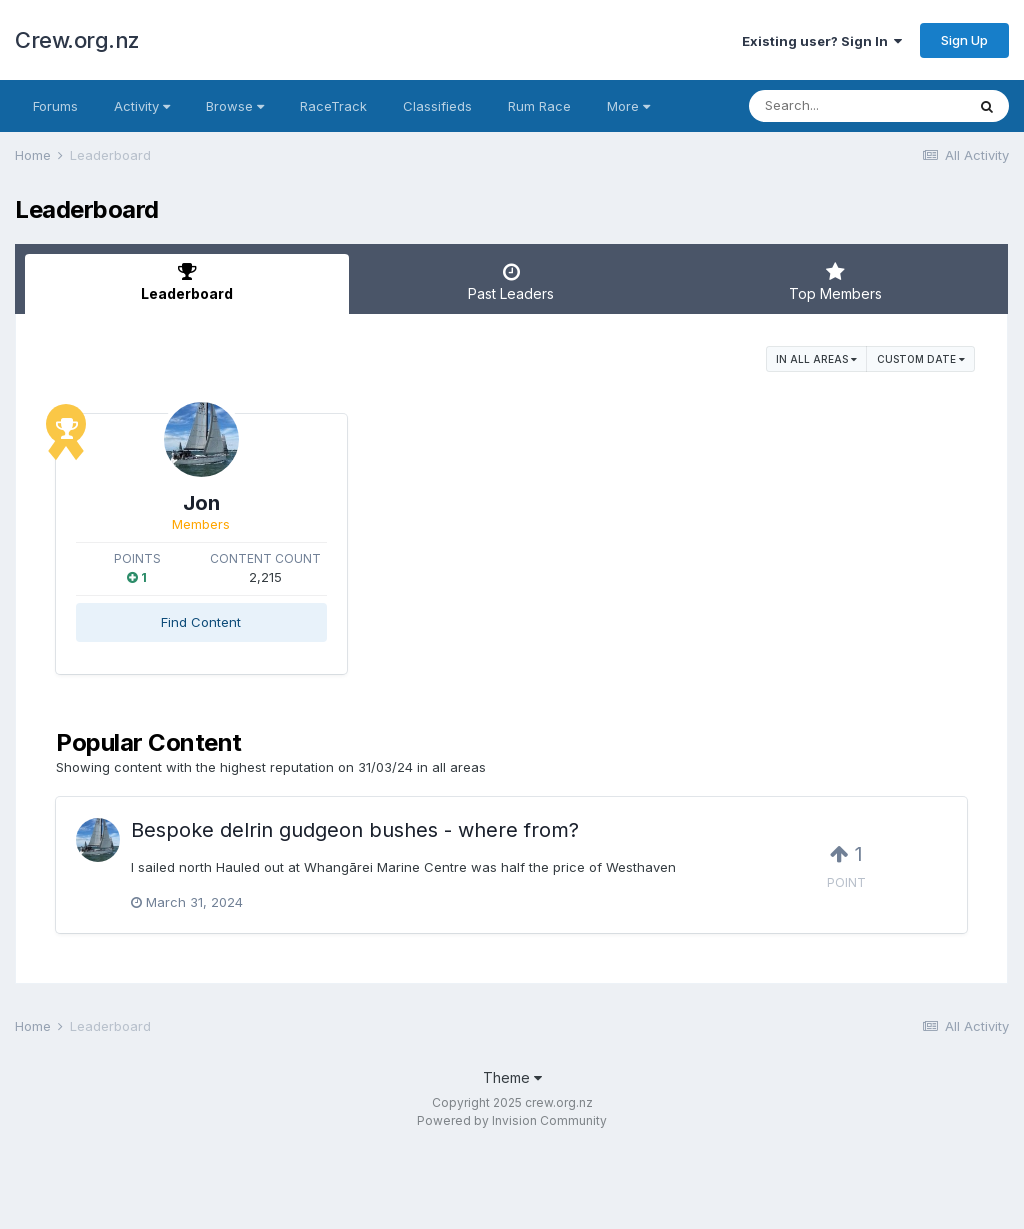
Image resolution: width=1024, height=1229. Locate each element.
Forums (55, 106)
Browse (235, 106)
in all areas (816, 359)
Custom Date (921, 359)
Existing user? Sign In (822, 41)
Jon (278, 503)
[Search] (857, 106)
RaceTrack (333, 106)
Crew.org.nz (77, 40)
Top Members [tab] (836, 282)
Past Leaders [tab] (511, 282)
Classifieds (437, 106)
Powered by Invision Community (512, 1105)
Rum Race (539, 106)
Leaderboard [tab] (187, 282)
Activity (142, 106)
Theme (512, 1062)
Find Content (279, 622)
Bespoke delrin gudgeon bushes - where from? (355, 815)
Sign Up (964, 40)
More (628, 106)
